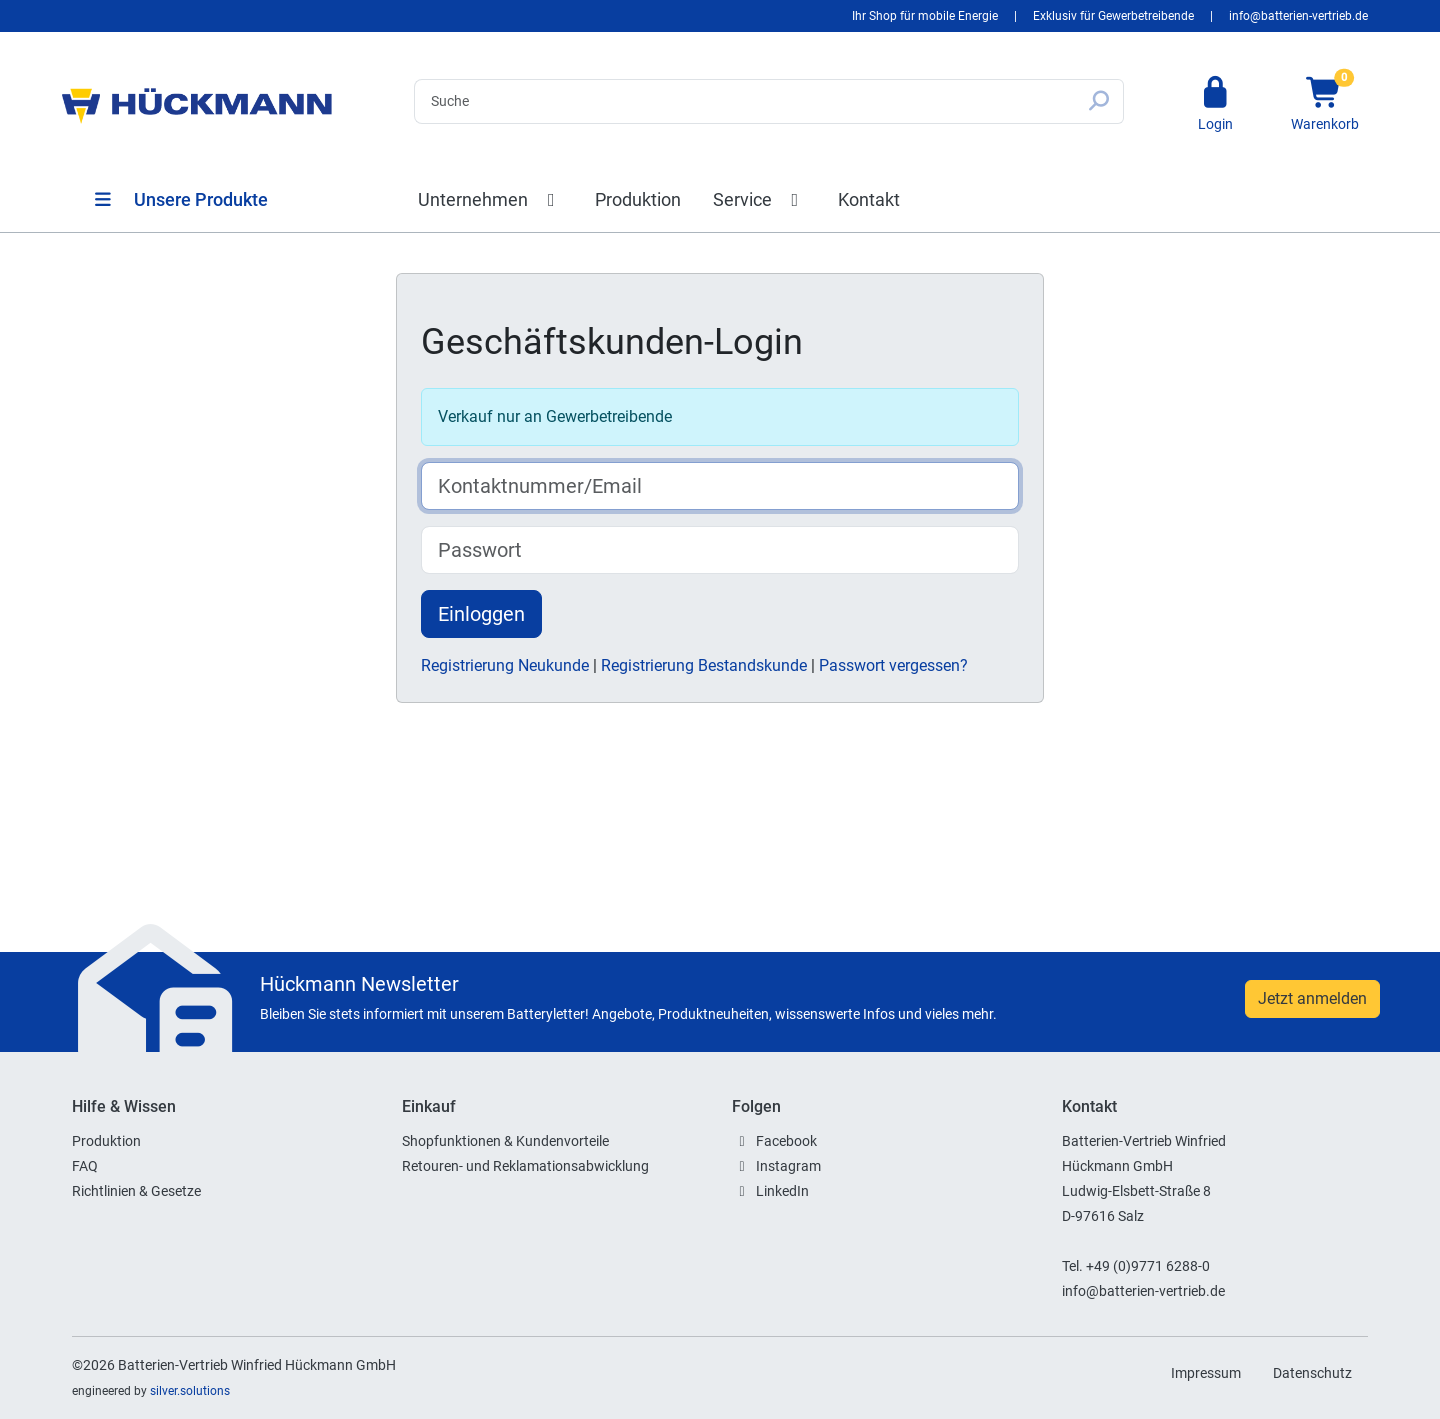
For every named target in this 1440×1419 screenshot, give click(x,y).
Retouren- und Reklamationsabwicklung (525, 1166)
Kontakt (869, 199)
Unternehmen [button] (490, 199)
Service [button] (760, 199)
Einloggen (481, 614)
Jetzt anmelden (1312, 998)
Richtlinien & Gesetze (136, 1191)
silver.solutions (190, 1391)
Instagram (788, 1166)
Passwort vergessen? (893, 665)
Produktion (638, 199)
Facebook (786, 1141)
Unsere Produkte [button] (180, 199)
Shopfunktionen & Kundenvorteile (505, 1141)
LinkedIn (782, 1191)
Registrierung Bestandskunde (706, 665)
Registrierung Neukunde (507, 665)
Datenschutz (1312, 1373)
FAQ (85, 1166)
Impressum (1206, 1373)
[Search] (744, 101)
